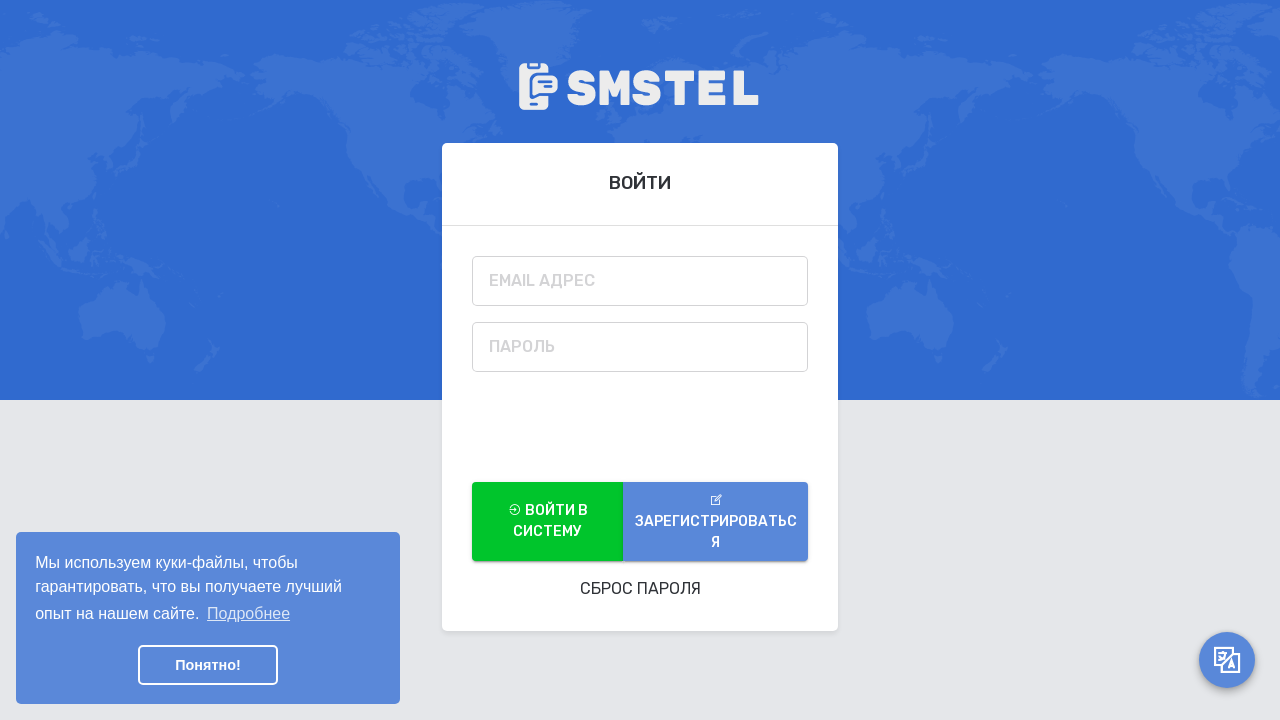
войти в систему (548, 521)
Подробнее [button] (248, 613)
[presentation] (624, 427)
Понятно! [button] (208, 665)
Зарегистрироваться (716, 522)
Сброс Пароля (640, 588)
